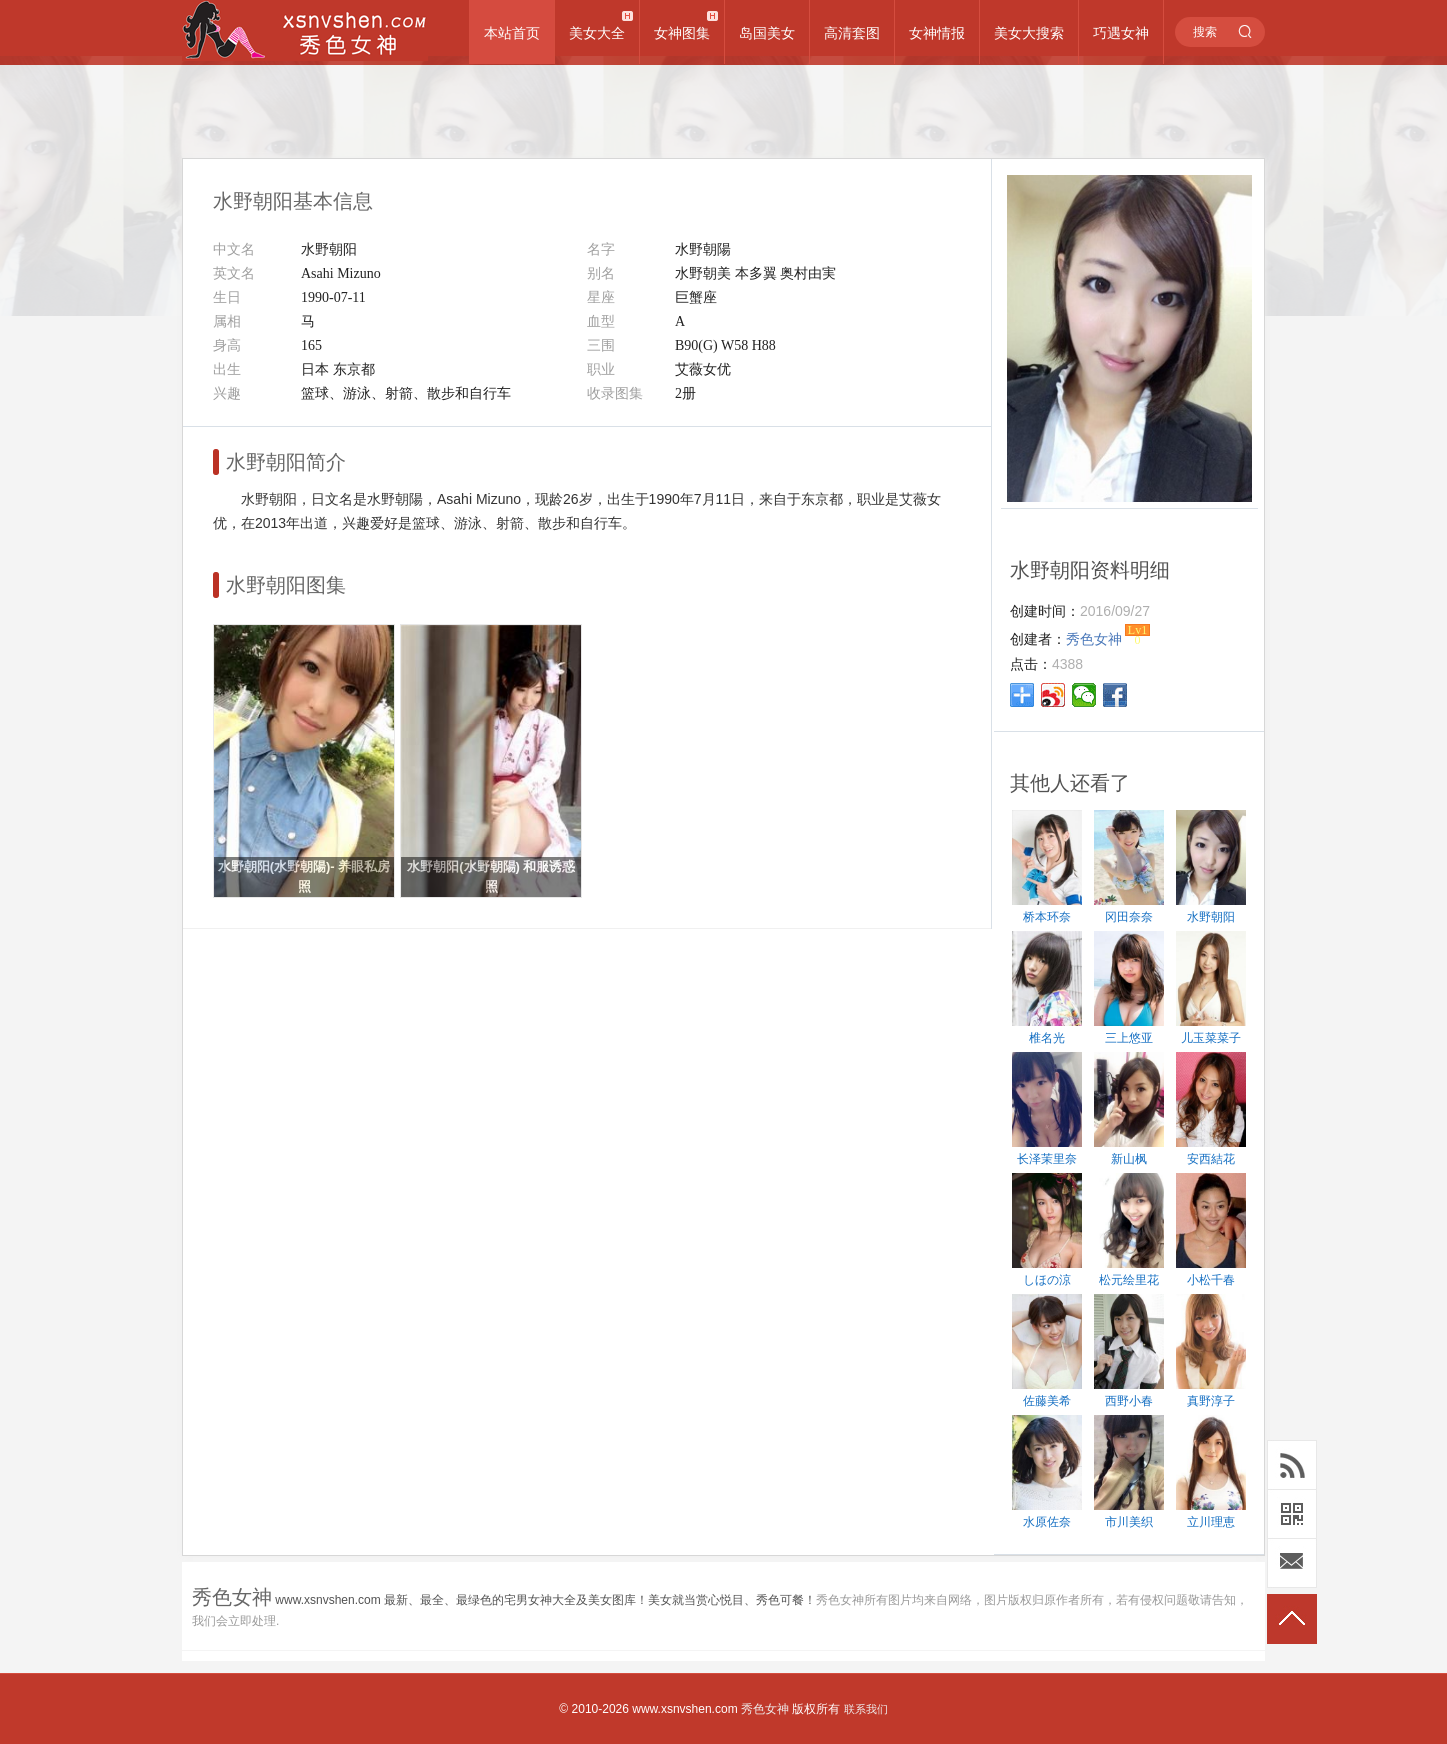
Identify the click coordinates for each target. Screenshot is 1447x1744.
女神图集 (682, 33)
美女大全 (597, 33)
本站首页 (512, 33)
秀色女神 (765, 1709)
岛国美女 (767, 33)
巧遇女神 (1121, 33)
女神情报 (937, 33)
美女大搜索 (1029, 33)
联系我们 (866, 1709)
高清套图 (852, 33)
